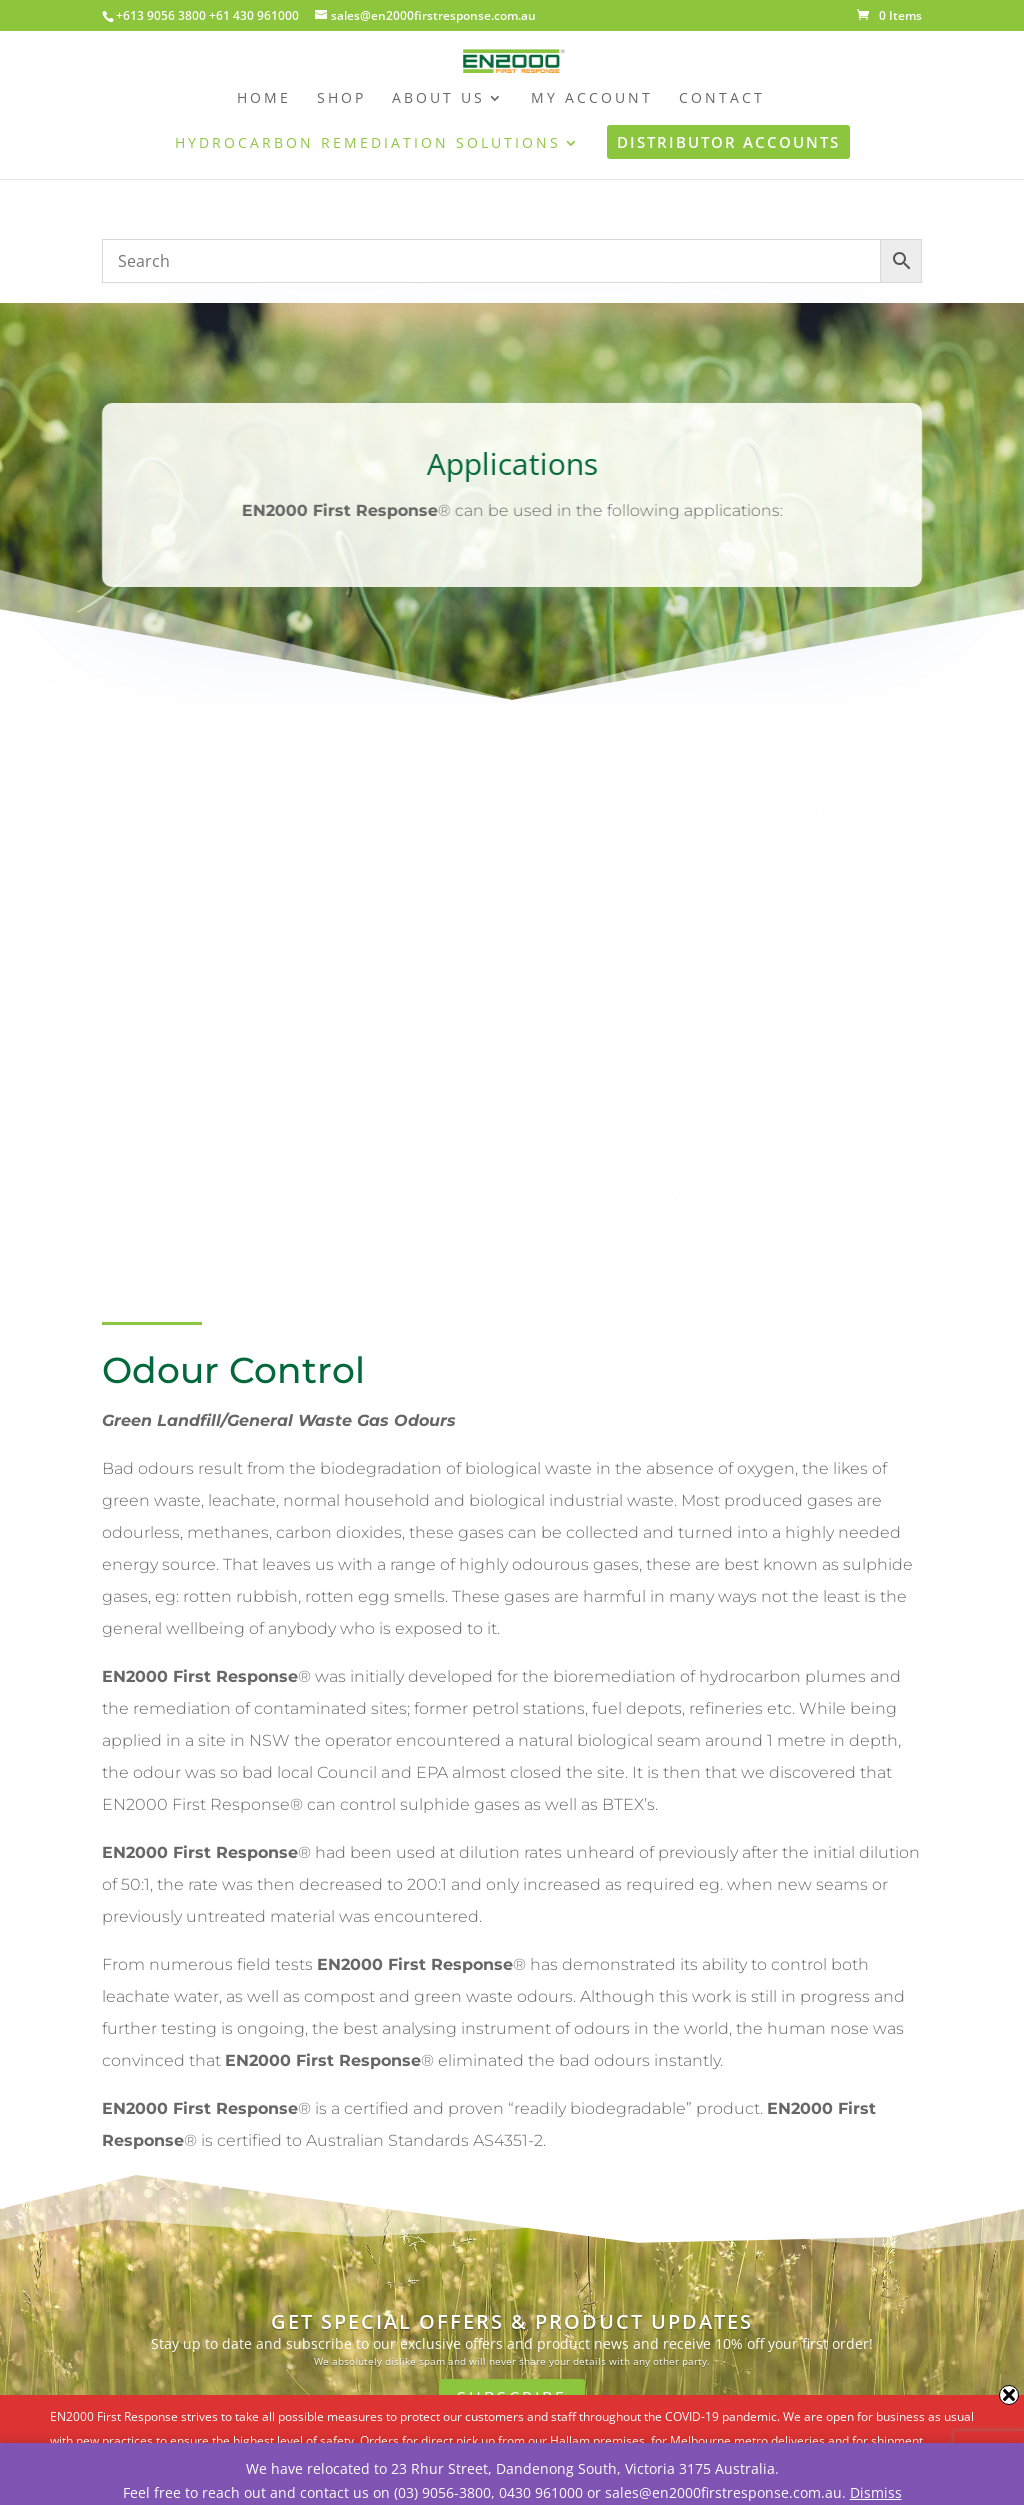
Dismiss (876, 2492)
